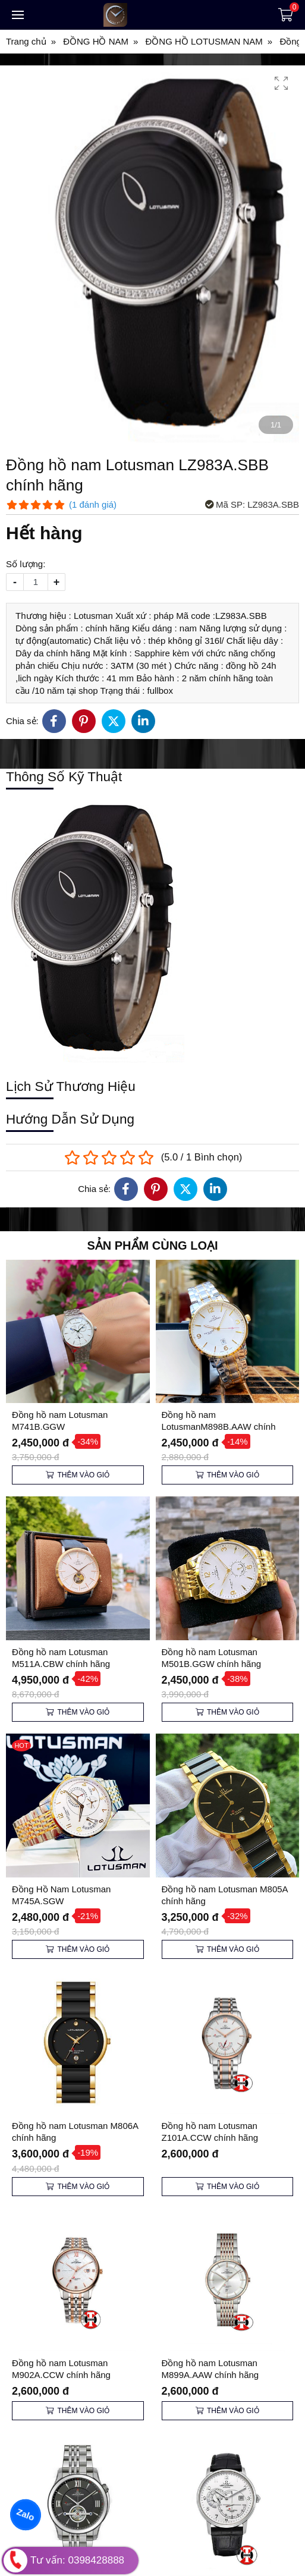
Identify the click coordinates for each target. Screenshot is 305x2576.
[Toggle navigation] (18, 15)
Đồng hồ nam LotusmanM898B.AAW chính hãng (219, 1426)
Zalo (25, 2514)
